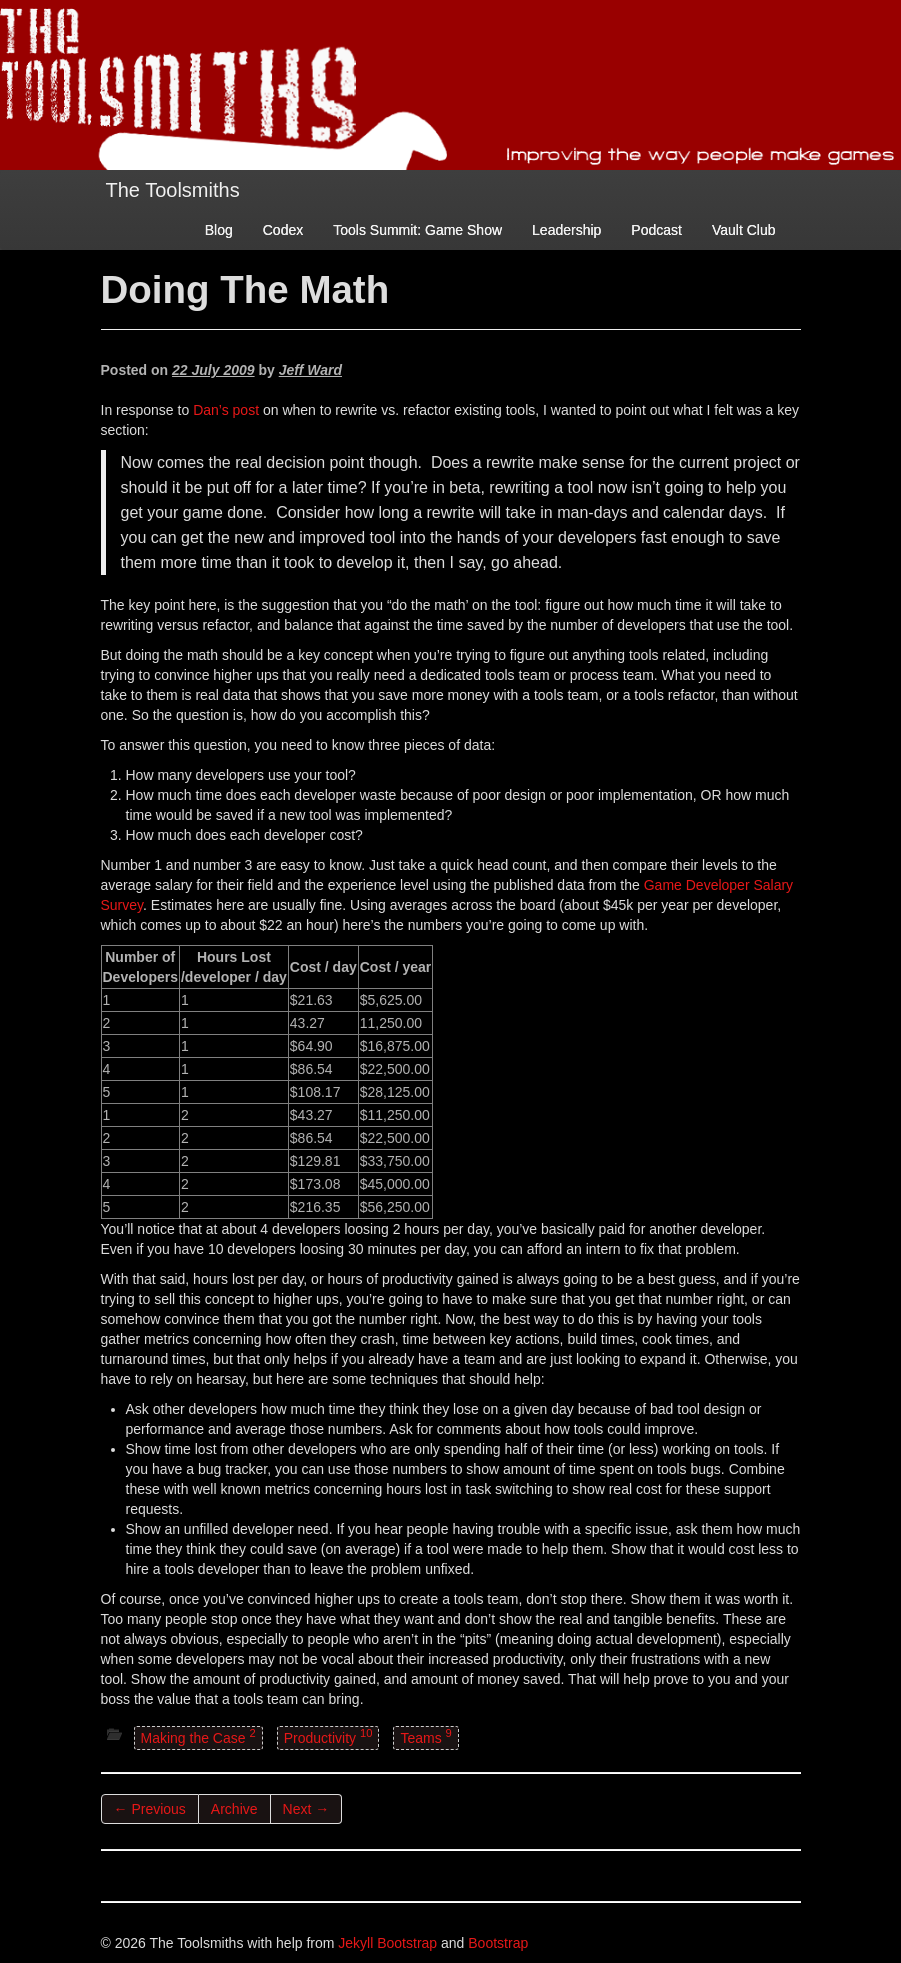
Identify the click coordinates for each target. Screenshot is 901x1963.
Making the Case (198, 1736)
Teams (425, 1736)
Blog (219, 230)
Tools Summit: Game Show (417, 230)
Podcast (656, 230)
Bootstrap (498, 1943)
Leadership (566, 230)
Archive (234, 1809)
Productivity (328, 1736)
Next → (306, 1809)
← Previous (150, 1809)
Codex (283, 230)
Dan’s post (226, 410)
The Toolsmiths (173, 190)
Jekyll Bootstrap (387, 1943)
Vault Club (744, 230)
